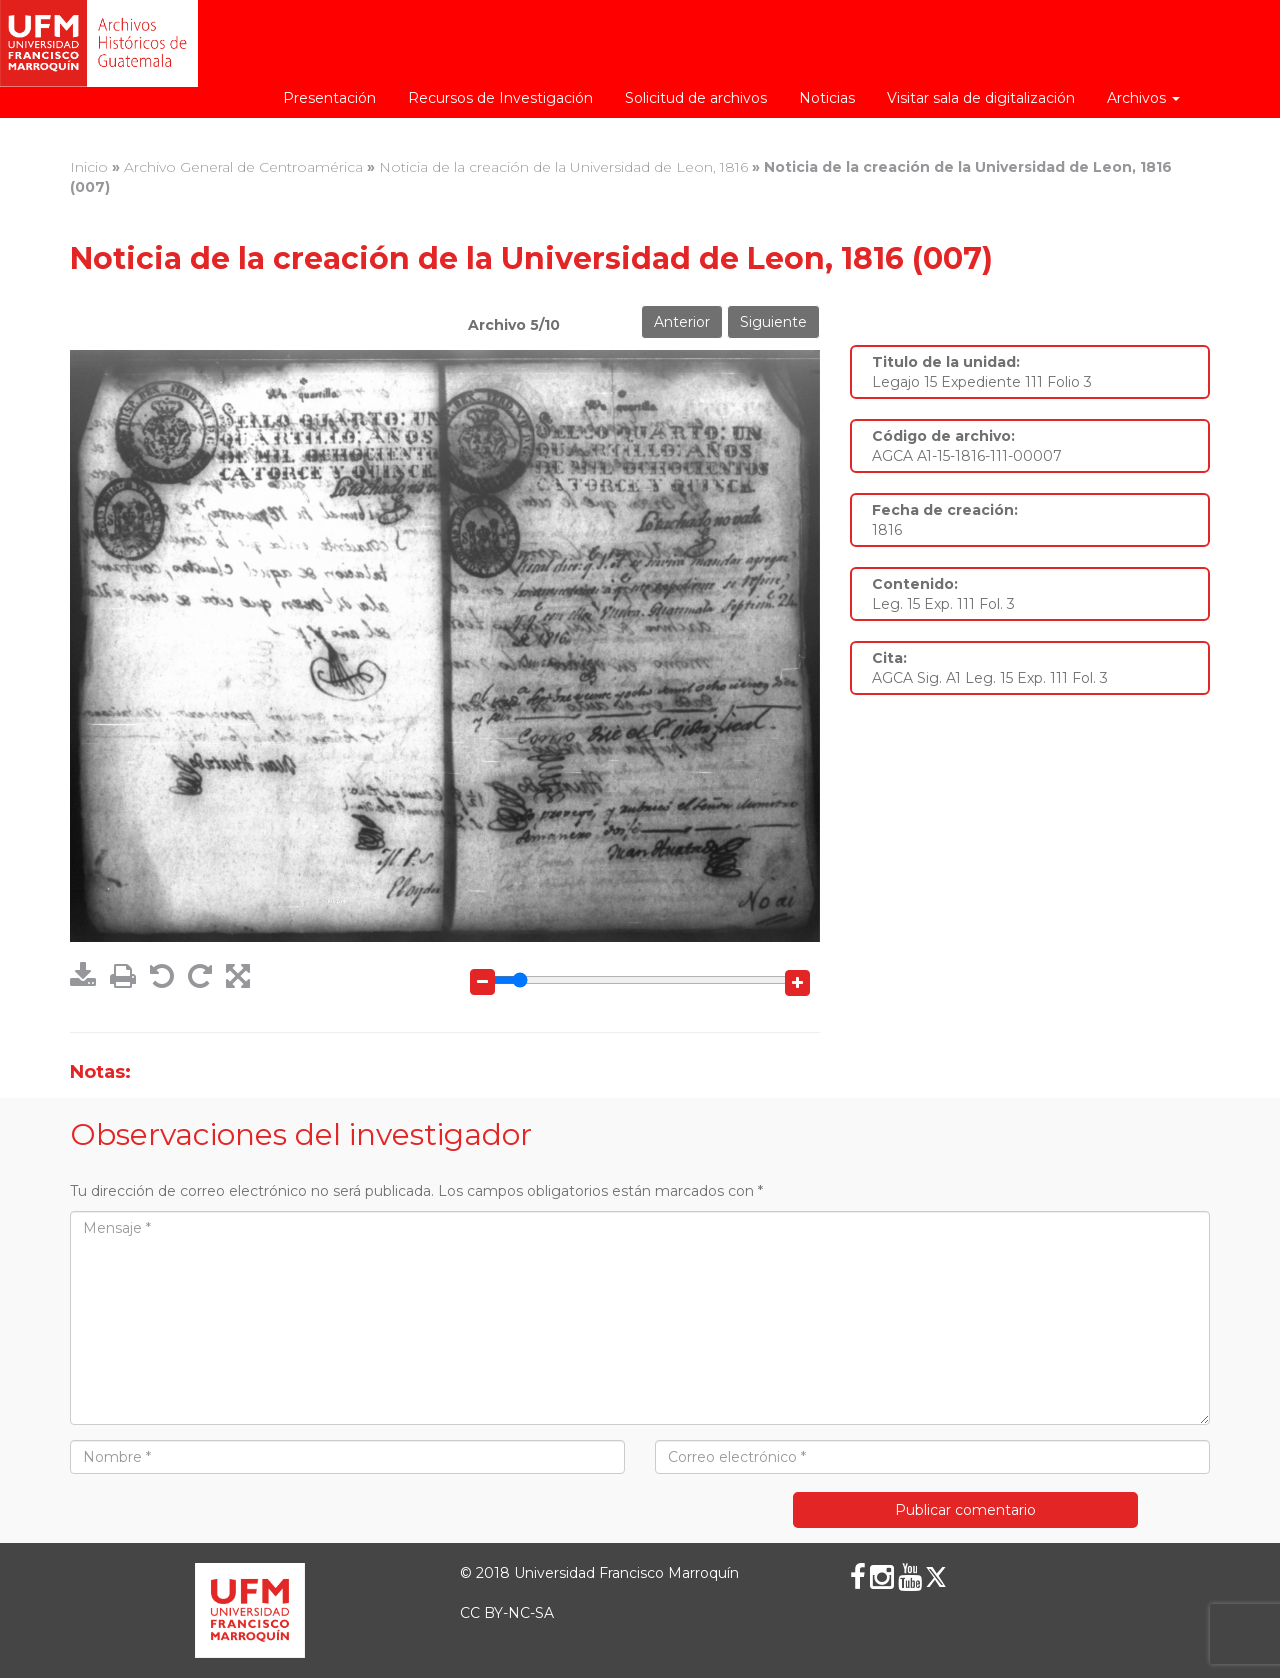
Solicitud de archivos (696, 98)
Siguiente (773, 322)
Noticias (827, 98)
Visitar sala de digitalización (981, 98)
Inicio (89, 167)
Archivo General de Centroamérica (243, 167)
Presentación (329, 98)
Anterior (682, 322)
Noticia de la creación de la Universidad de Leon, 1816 (563, 167)
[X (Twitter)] (936, 1577)
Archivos (1143, 98)
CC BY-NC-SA (507, 1613)
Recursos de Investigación (500, 98)
